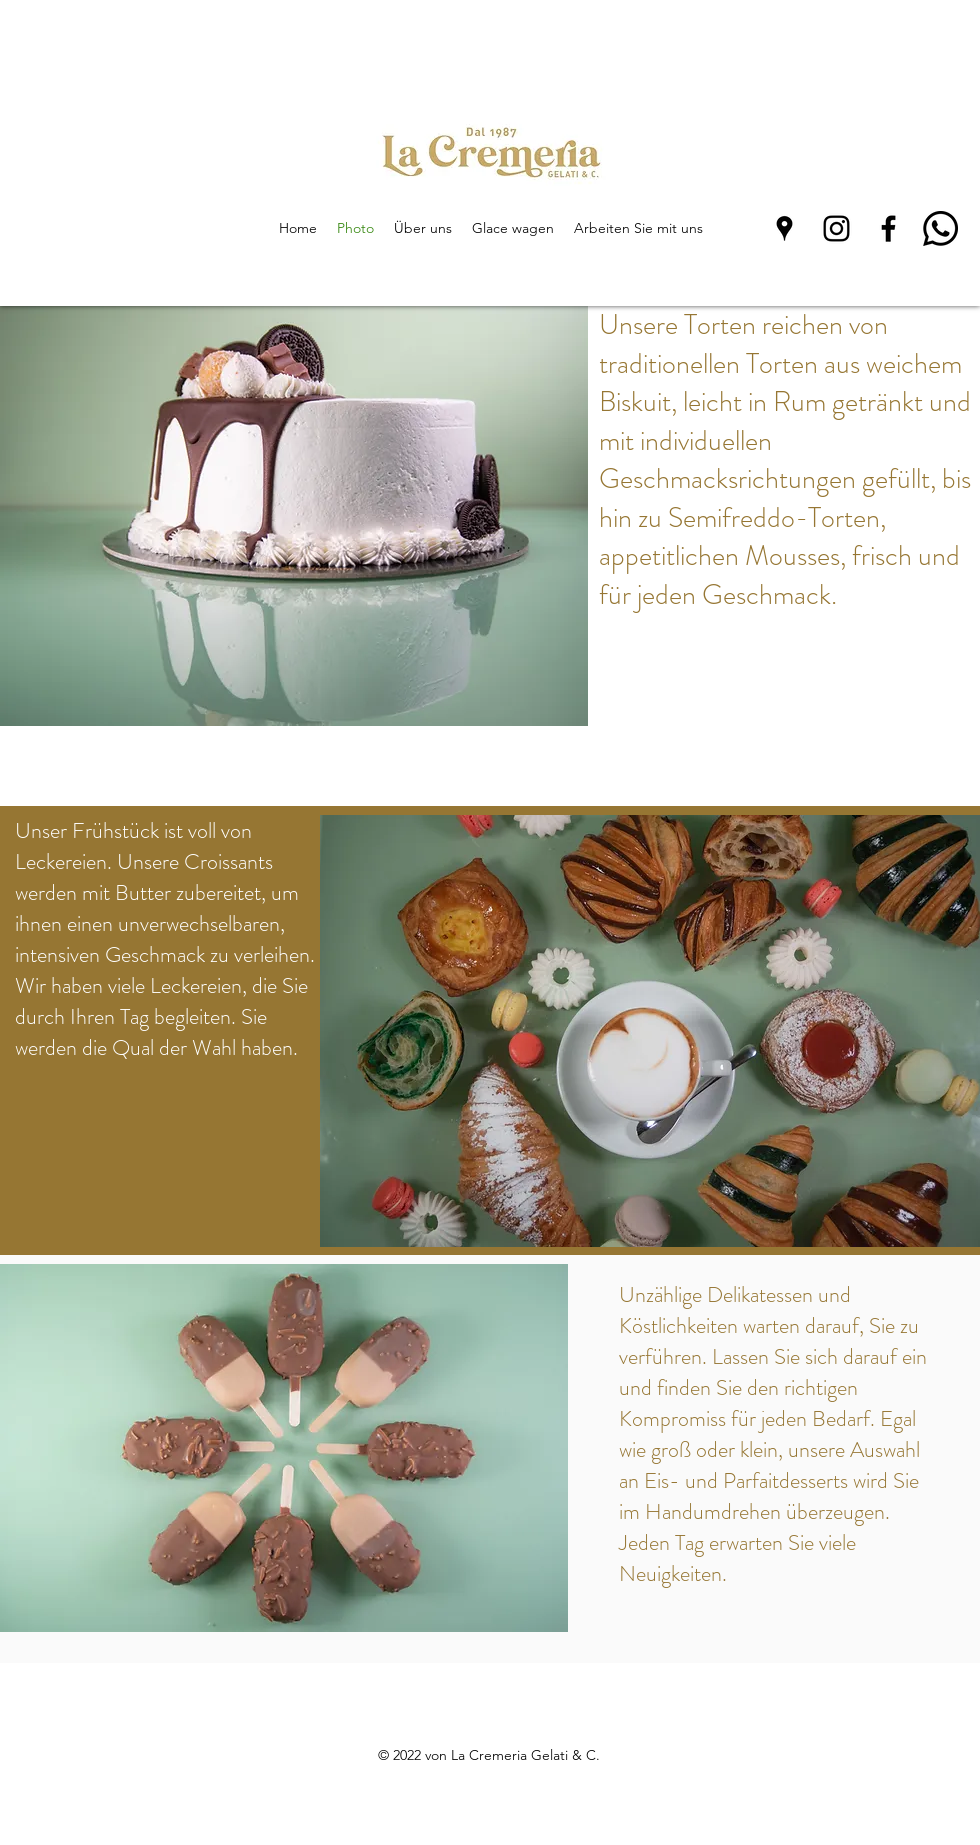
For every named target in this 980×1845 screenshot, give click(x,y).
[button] (294, 516)
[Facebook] (888, 228)
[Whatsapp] (940, 228)
